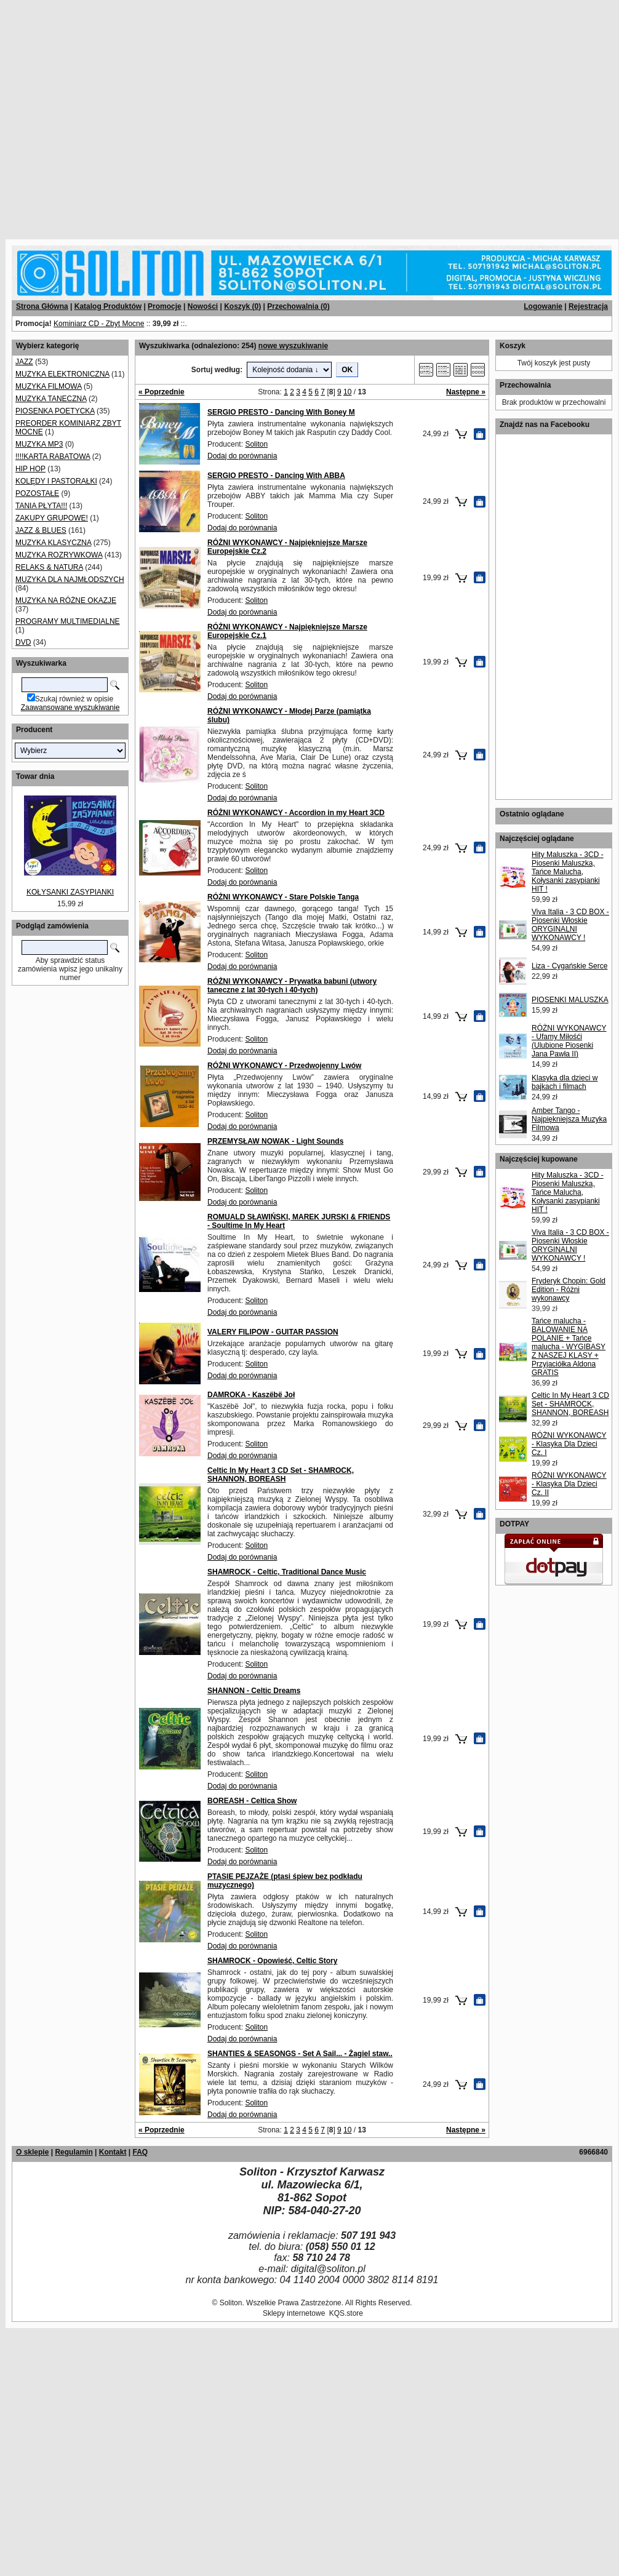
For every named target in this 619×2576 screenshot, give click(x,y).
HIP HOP (30, 469)
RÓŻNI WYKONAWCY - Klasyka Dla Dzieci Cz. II (569, 1484)
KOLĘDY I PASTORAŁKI (56, 481)
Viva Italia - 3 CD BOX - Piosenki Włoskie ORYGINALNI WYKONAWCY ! (570, 924)
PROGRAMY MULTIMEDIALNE (67, 621)
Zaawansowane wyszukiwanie (70, 707)
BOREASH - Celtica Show (252, 1800)
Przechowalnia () (298, 306)
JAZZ (24, 361)
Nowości (203, 306)
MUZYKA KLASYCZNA (53, 542)
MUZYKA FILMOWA (48, 386)
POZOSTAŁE (37, 493)
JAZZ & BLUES (40, 530)
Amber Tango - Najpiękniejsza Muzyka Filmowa (569, 1119)
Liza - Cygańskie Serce (569, 966)
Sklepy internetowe (294, 2313)
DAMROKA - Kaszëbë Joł (251, 1394)
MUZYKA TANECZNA (51, 398)
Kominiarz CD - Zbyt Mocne (99, 323)
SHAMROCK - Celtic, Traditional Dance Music (286, 1572)
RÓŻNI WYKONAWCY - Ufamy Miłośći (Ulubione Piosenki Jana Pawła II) (569, 1041)
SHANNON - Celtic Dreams (253, 1690)
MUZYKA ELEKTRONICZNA (62, 374)
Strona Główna (42, 306)
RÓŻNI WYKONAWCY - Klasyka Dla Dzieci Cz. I (569, 1444)
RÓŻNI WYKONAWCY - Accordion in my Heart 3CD (296, 812)
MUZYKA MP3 (39, 444)
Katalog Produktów (108, 306)
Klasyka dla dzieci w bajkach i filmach (564, 1082)
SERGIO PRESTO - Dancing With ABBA (276, 475)
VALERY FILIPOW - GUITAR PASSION (272, 1332)
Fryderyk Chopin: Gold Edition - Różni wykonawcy (568, 1289)
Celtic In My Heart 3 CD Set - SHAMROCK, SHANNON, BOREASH (280, 1474)
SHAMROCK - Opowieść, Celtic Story (272, 1960)
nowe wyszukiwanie (293, 345)
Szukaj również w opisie (74, 699)
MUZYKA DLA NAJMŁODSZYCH (69, 579)
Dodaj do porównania (242, 456)
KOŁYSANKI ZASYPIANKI (70, 892)
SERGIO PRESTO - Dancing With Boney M (281, 412)
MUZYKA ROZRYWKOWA (58, 555)
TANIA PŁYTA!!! (41, 505)
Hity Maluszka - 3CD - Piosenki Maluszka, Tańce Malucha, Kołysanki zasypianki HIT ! (568, 871)
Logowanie (543, 306)
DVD (23, 642)
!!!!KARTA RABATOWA (52, 456)
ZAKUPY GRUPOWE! (51, 518)
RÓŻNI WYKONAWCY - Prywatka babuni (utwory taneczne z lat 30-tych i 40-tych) (292, 985)
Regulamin (73, 2152)
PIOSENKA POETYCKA (55, 411)
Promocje (165, 306)
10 (347, 392)
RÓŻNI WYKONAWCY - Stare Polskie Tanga (283, 897)
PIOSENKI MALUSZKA (570, 999)
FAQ (140, 2152)
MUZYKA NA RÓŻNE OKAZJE (65, 600)
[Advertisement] (115, 115)
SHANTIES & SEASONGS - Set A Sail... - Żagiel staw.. (300, 2053)
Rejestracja (588, 306)
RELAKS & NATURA (49, 567)
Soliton (256, 444)
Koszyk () (242, 306)
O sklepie (32, 2152)
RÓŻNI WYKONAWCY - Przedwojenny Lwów (284, 1065)
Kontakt (113, 2152)
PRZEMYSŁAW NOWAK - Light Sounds (275, 1141)
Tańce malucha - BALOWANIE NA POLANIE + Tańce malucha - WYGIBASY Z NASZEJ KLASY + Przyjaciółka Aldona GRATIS (568, 1347)
